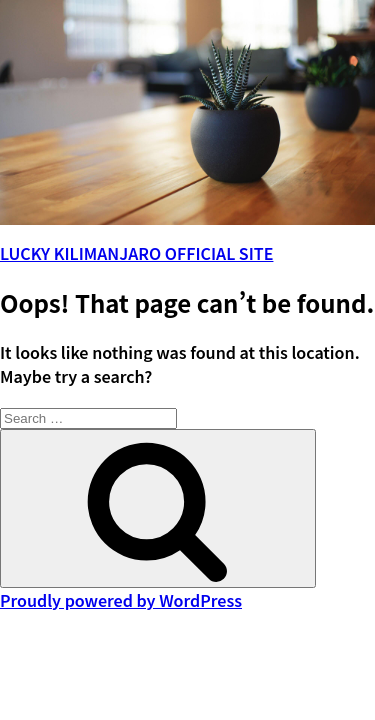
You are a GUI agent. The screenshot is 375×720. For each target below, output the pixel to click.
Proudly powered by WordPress (121, 600)
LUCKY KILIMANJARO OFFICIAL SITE (136, 253)
